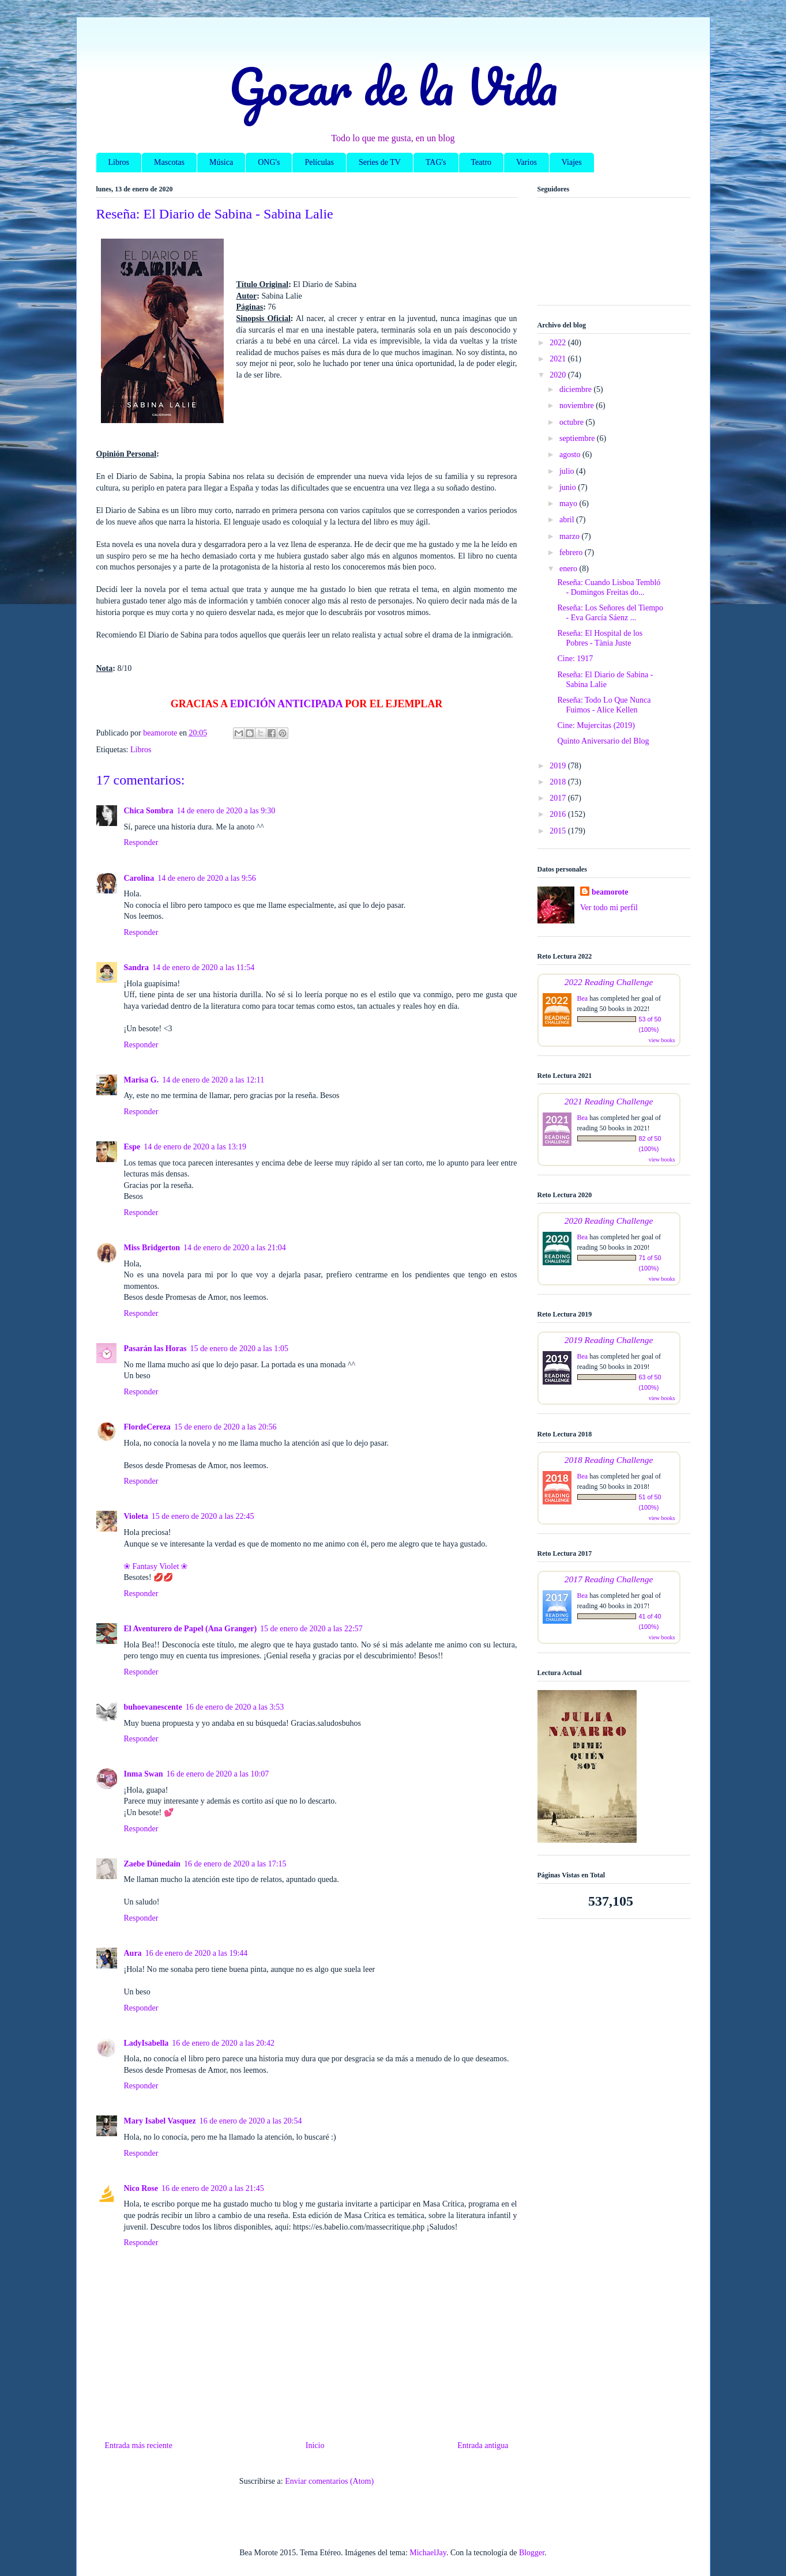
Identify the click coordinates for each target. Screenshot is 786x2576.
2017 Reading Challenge (609, 1579)
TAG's (436, 162)
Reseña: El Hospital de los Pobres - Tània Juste (599, 638)
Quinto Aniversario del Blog (603, 741)
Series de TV (380, 162)
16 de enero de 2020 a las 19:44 (196, 1953)
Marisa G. (141, 1080)
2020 (559, 375)
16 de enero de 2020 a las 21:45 (212, 2188)
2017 (559, 798)
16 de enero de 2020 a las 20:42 (223, 2043)
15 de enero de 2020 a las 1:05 (239, 1348)
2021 (559, 358)
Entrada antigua (482, 2445)
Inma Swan (143, 1774)
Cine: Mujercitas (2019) (596, 725)
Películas (319, 162)
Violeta (136, 1516)
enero (569, 568)
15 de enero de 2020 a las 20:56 (225, 1427)
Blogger (531, 2552)
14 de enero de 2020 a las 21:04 (234, 1247)
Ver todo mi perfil (609, 907)
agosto (570, 454)
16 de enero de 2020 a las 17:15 (235, 1864)
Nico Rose (141, 2188)
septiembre (578, 438)
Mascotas (169, 162)
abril (567, 519)
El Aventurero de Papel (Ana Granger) (190, 1628)
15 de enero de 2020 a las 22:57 (311, 1628)
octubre (572, 422)
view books (662, 1040)
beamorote (610, 892)
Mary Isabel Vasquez (160, 2121)
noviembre (577, 405)
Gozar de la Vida (393, 86)
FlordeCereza (147, 1427)
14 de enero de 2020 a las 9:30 (225, 810)
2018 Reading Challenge (609, 1460)
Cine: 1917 (575, 658)
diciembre (576, 389)
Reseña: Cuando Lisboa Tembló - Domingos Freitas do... (608, 587)
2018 (559, 782)
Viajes (572, 162)
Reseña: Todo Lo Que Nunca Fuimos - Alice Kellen (603, 705)
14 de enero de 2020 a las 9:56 (206, 878)
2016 (559, 814)
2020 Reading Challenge (609, 1220)
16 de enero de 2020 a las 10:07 (218, 1774)
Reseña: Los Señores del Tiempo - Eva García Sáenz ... (610, 613)
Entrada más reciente (138, 2445)
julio (567, 471)
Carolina (139, 878)
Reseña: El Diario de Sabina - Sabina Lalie (605, 679)
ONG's (269, 162)
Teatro (481, 162)
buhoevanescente (153, 1707)
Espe (132, 1146)
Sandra (136, 967)
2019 (559, 765)
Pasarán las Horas (155, 1348)
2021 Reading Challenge (609, 1101)
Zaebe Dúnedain (152, 1864)
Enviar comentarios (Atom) (329, 2481)
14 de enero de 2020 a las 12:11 (213, 1080)
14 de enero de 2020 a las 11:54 (203, 967)
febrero (572, 552)
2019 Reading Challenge (609, 1340)
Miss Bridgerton (152, 1247)
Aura (133, 1953)
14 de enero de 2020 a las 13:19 (195, 1146)
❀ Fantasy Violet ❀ (156, 1566)
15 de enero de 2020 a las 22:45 (203, 1516)
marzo (570, 536)
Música (221, 162)
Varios (526, 162)
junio (568, 487)
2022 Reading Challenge (609, 982)
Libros (119, 162)
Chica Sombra (149, 810)
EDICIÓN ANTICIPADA (286, 704)
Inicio (315, 2445)
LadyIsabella (146, 2043)
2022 (559, 342)
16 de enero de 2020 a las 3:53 (235, 1707)
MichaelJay (427, 2552)
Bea (582, 998)
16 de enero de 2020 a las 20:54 (251, 2121)
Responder (141, 842)
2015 (559, 831)
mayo (569, 503)
